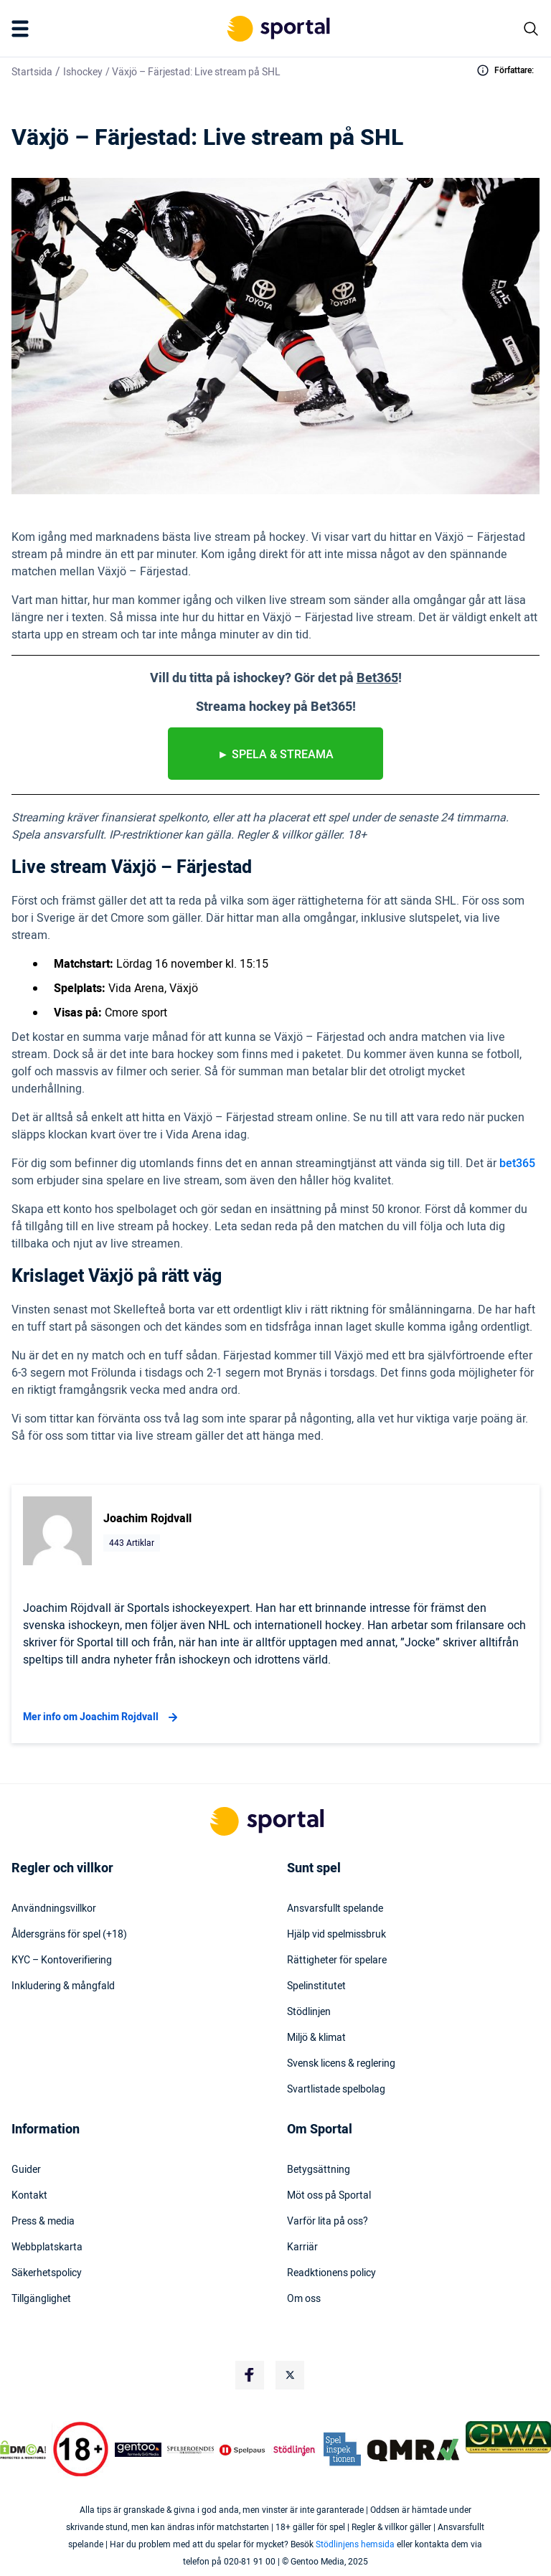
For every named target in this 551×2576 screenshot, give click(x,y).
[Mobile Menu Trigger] (22, 28)
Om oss (304, 2299)
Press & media (43, 2221)
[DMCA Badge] (23, 2449)
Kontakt (29, 2196)
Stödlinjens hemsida (355, 2544)
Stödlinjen (309, 2012)
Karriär (302, 2247)
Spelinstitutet (316, 1986)
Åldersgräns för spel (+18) (69, 1935)
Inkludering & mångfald (63, 1986)
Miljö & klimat (316, 2038)
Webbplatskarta (47, 2247)
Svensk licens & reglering (341, 2064)
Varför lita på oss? (327, 2221)
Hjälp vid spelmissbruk (336, 1935)
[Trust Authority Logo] (138, 2449)
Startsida (31, 72)
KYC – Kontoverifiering (61, 1960)
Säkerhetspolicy (46, 2273)
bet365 (517, 1163)
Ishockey (83, 72)
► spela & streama (275, 754)
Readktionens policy (331, 2273)
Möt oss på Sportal (329, 2196)
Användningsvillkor (53, 1909)
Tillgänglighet (41, 2299)
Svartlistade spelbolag (336, 2089)
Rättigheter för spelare (337, 1960)
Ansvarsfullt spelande (335, 1909)
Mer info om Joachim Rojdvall (102, 1717)
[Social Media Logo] (249, 2375)
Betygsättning (318, 2170)
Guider (26, 2170)
